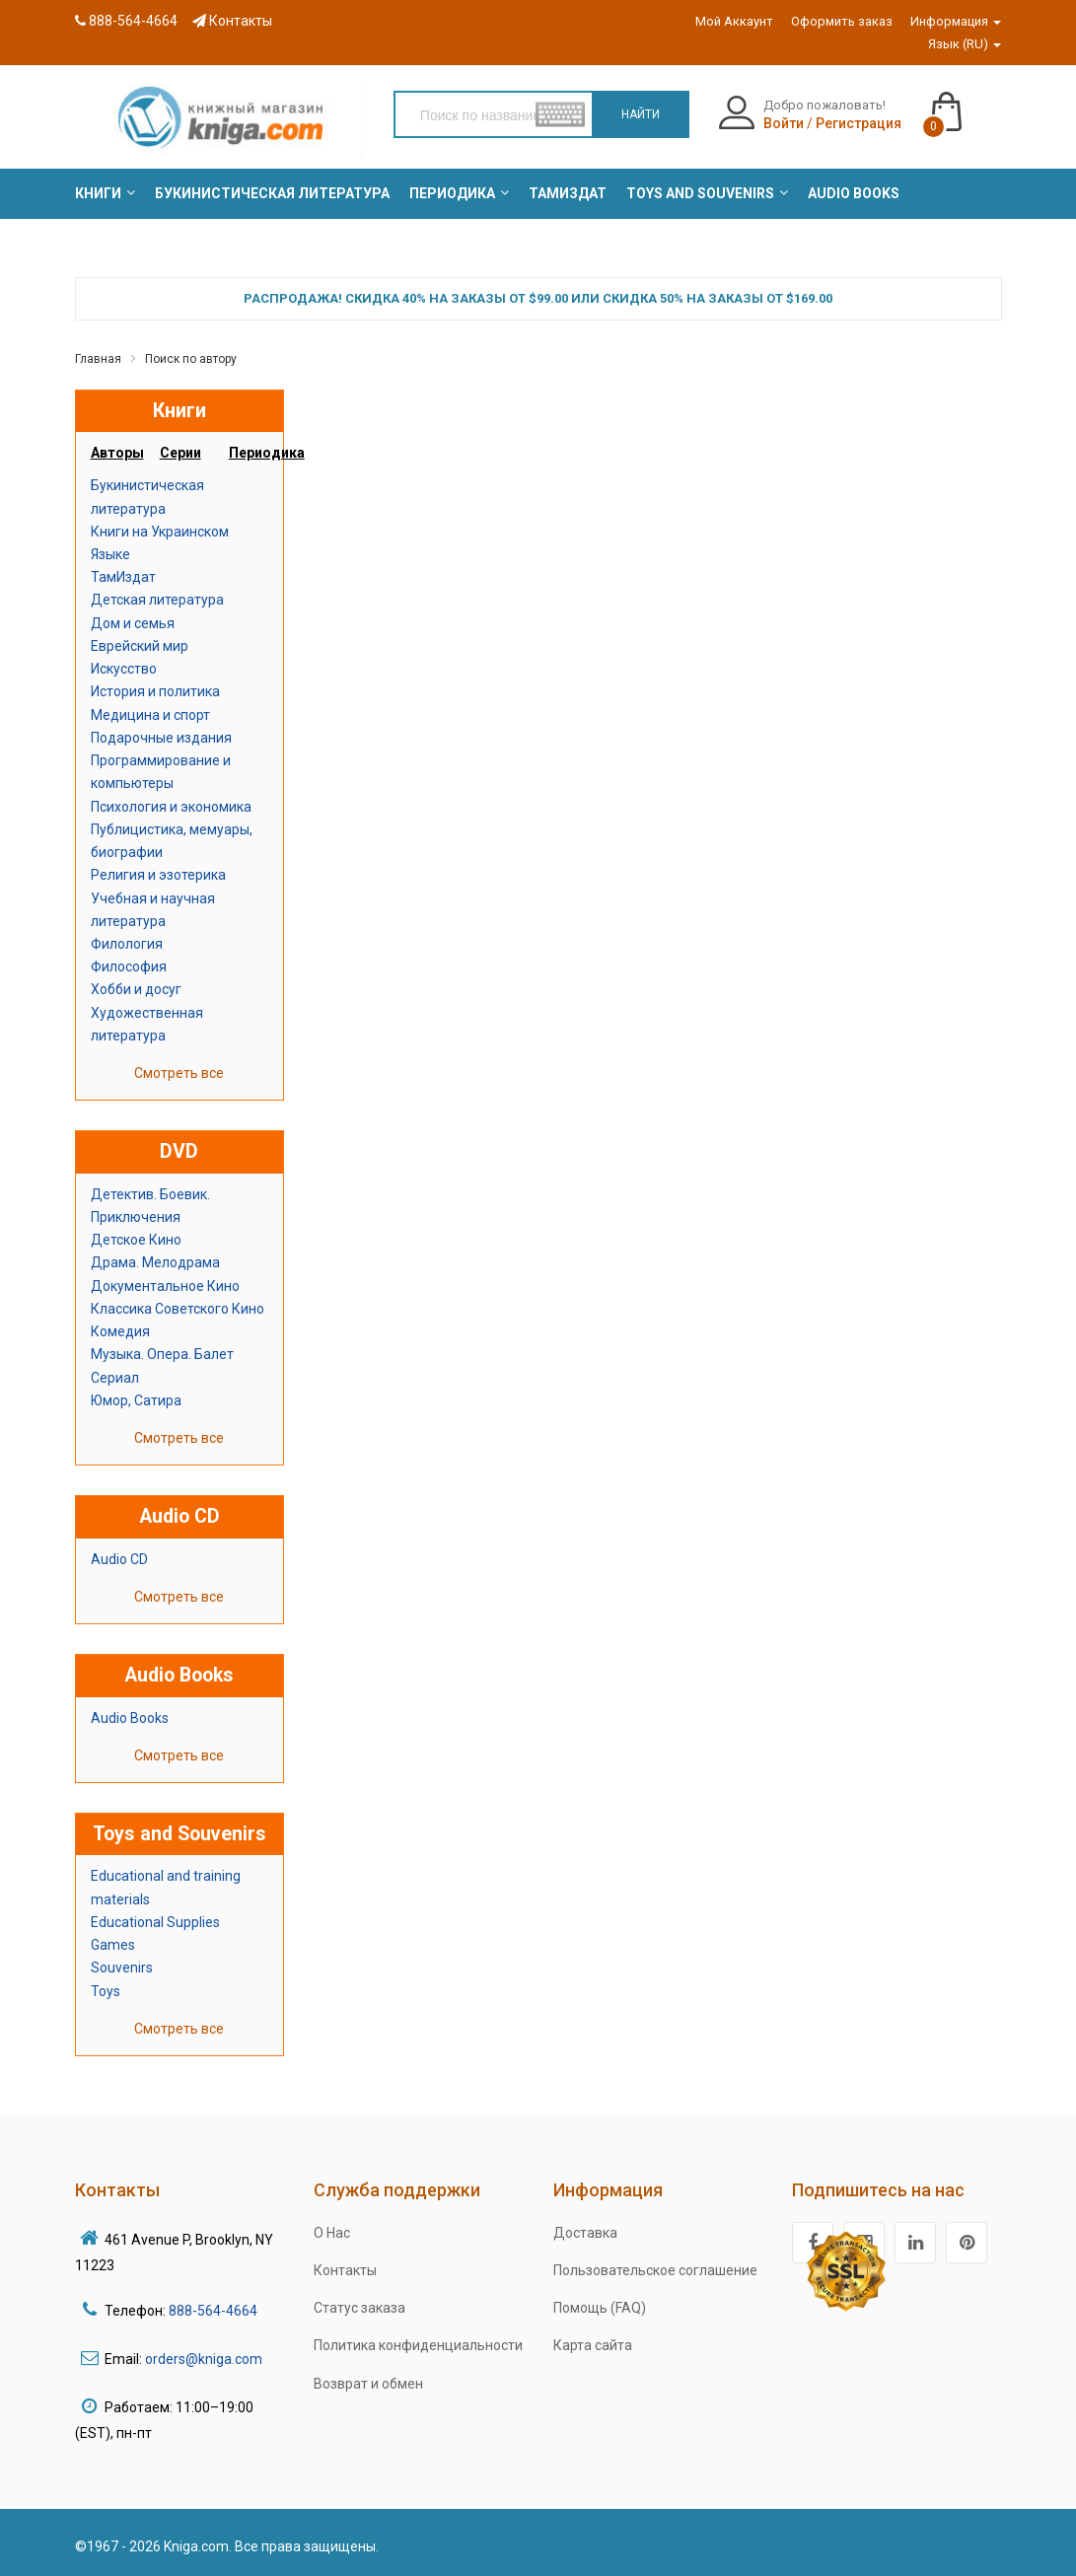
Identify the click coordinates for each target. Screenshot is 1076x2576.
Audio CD (119, 1559)
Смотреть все (179, 1073)
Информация (955, 21)
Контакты (232, 21)
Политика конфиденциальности (418, 2345)
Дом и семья (133, 623)
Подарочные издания (161, 738)
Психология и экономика (171, 807)
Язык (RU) (964, 43)
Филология (127, 944)
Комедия (120, 1331)
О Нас (332, 2233)
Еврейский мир (139, 646)
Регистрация (858, 123)
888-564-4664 (126, 21)
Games (113, 1945)
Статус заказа (359, 2308)
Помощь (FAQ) (599, 2308)
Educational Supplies (155, 1922)
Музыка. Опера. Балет (162, 1354)
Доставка (585, 2233)
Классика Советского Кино (177, 1309)
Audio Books (130, 1718)
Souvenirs (122, 1967)
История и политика (155, 691)
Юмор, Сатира (136, 1400)
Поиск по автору (191, 359)
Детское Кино (136, 1240)
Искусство (124, 669)
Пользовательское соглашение (655, 2270)
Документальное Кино (165, 1286)
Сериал (115, 1378)
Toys (105, 1991)
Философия (129, 966)
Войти (783, 123)
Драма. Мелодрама (155, 1262)
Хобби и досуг (136, 989)
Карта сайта (592, 2345)
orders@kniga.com (203, 2359)
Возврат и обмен (368, 2384)
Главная (98, 359)
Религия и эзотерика (158, 875)
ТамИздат (123, 577)
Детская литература (157, 600)
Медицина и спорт (150, 715)
